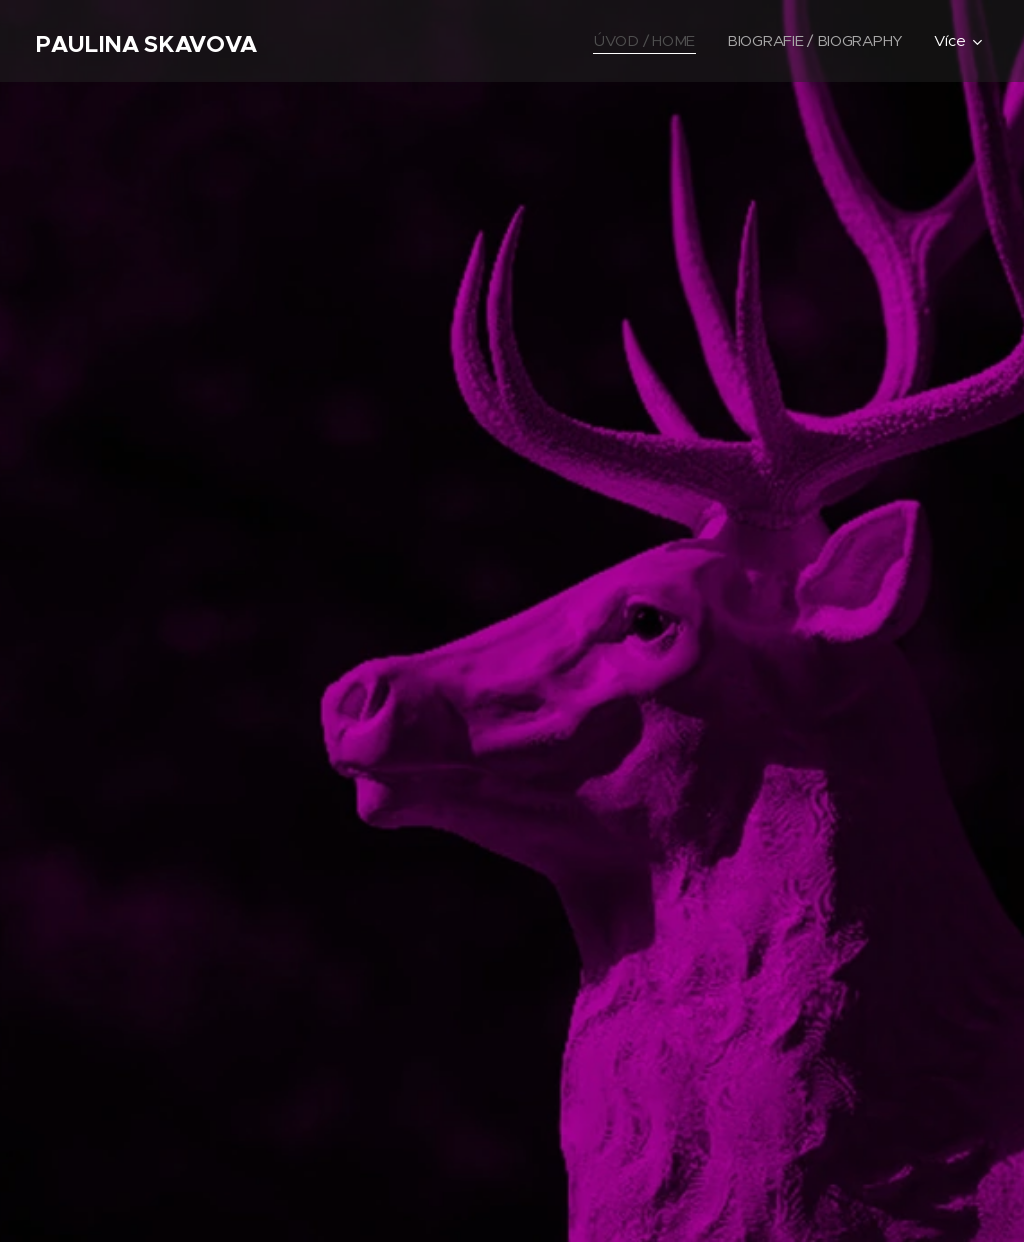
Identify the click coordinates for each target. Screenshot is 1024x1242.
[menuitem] (642, 41)
